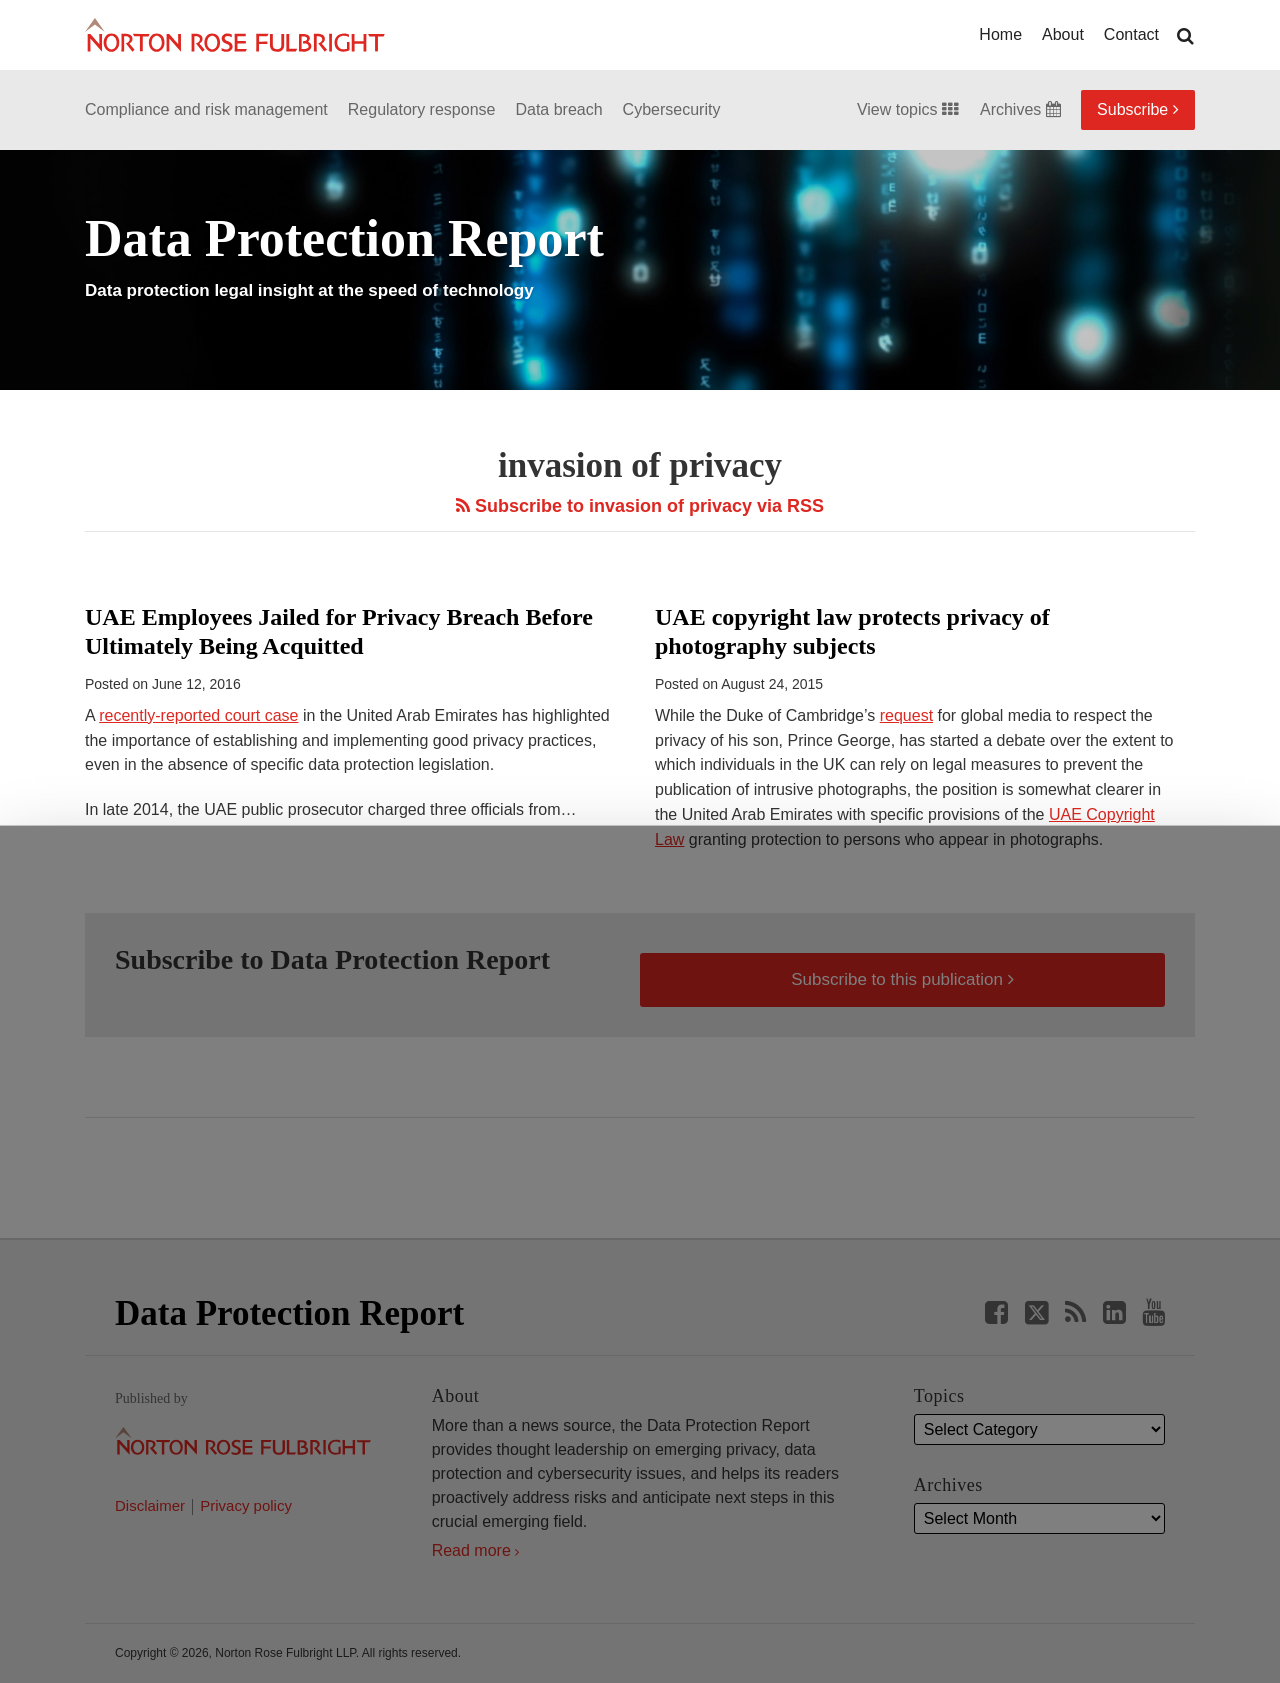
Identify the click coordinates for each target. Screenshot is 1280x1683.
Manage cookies (639, 1621)
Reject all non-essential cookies (885, 1621)
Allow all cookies (403, 1612)
